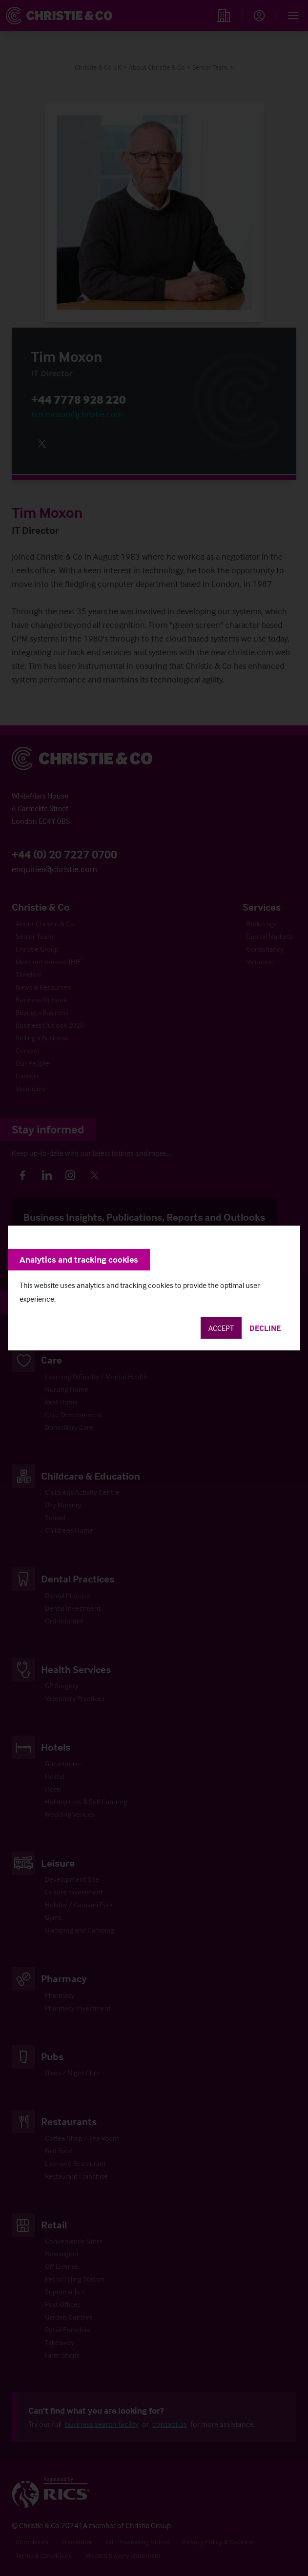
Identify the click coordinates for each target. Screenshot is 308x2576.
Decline (265, 1328)
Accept (221, 1328)
